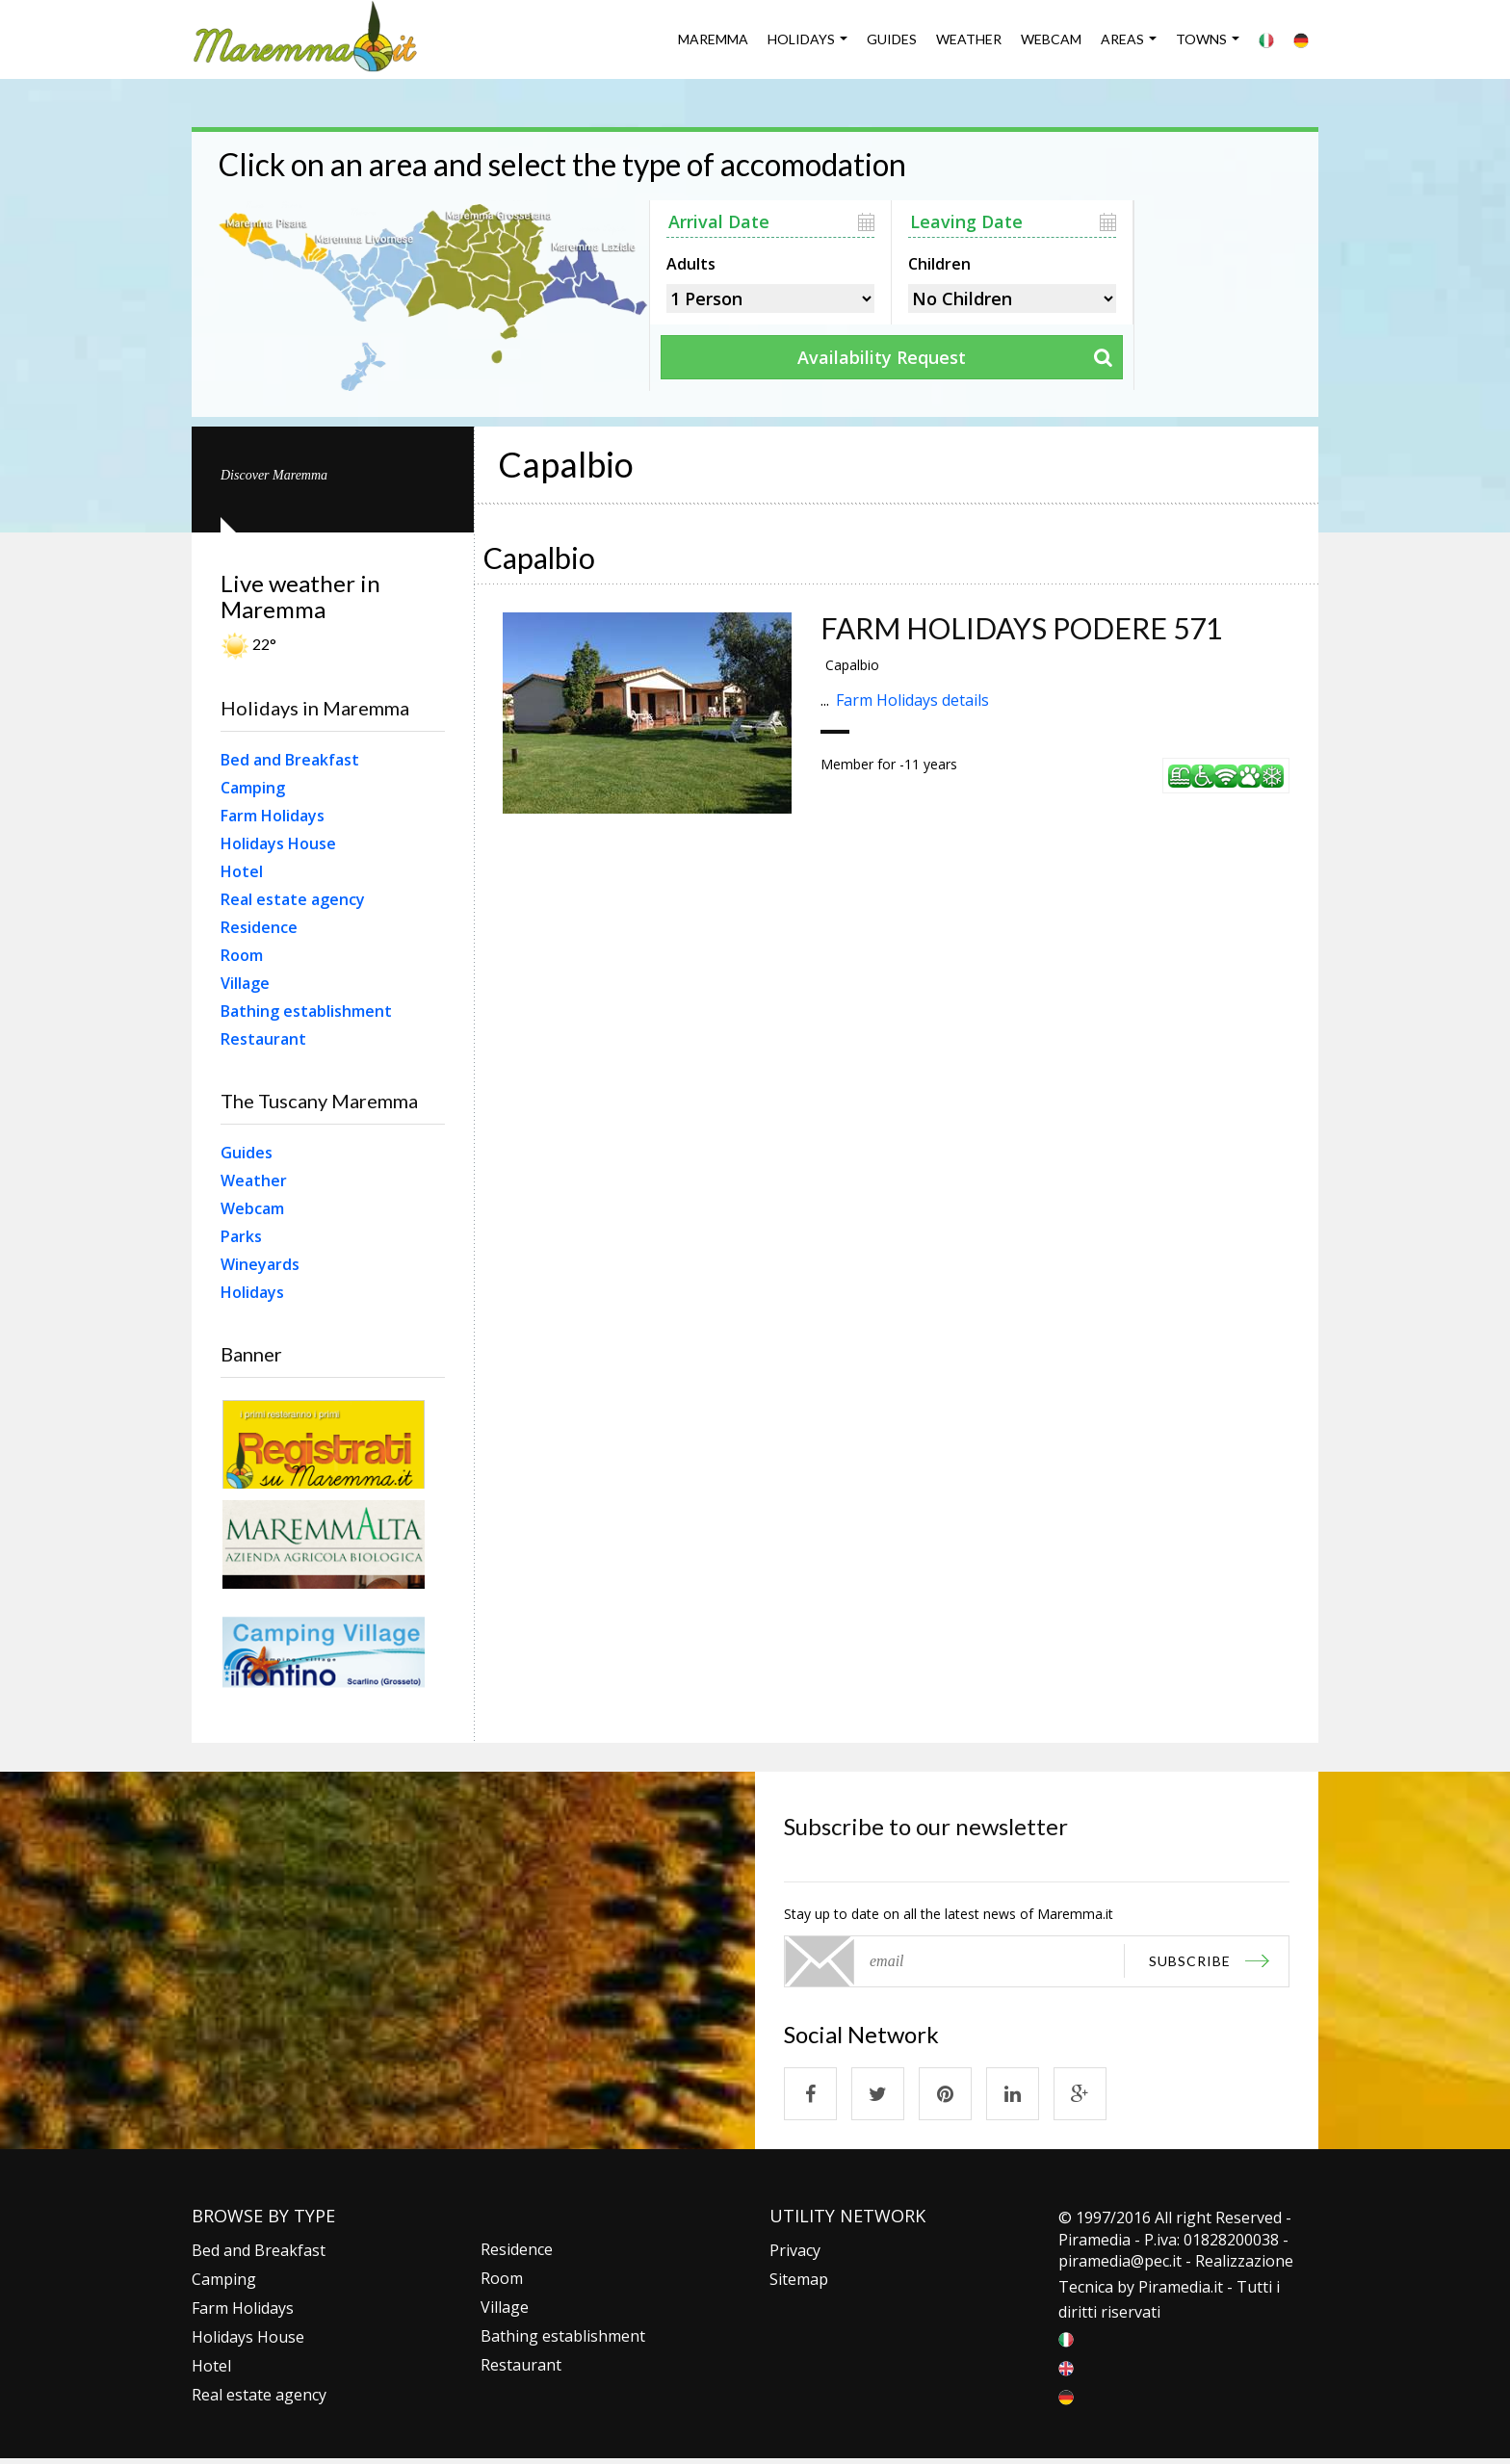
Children (939, 262)
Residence (259, 927)
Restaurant (263, 1039)
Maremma (713, 39)
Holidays (801, 39)
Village (245, 983)
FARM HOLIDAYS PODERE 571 (1021, 627)
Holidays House (278, 843)
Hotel (242, 871)
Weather (969, 39)
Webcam (1051, 39)
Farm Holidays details (912, 700)
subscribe (1190, 1961)
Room (242, 955)
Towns (1201, 39)
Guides (892, 39)
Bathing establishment (306, 1011)
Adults (691, 262)
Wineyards (260, 1264)
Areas (1122, 39)
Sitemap (798, 2279)
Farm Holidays (273, 815)
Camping (253, 787)
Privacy (794, 2250)
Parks (241, 1236)
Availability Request (881, 357)
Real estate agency (293, 899)
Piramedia (1174, 2286)
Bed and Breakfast (290, 759)
